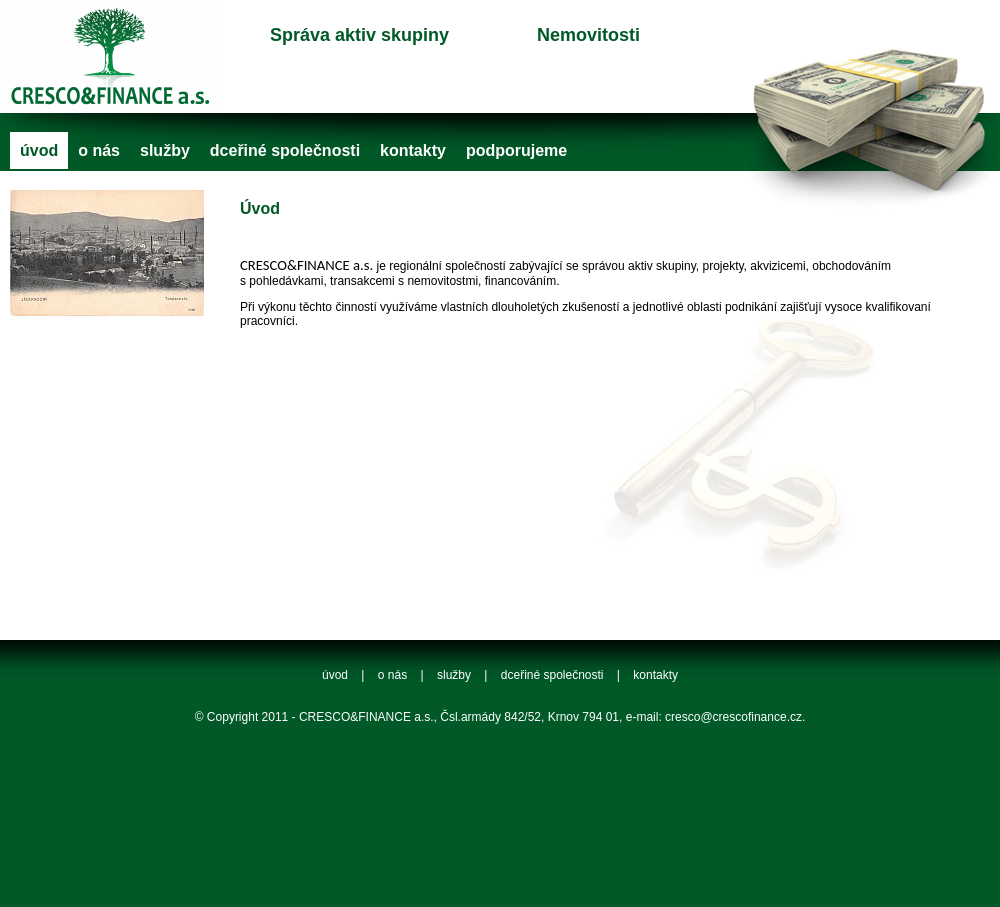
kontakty (413, 150)
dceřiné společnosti (285, 150)
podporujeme (516, 150)
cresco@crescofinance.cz (733, 717)
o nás (99, 150)
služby (165, 150)
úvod (39, 150)
